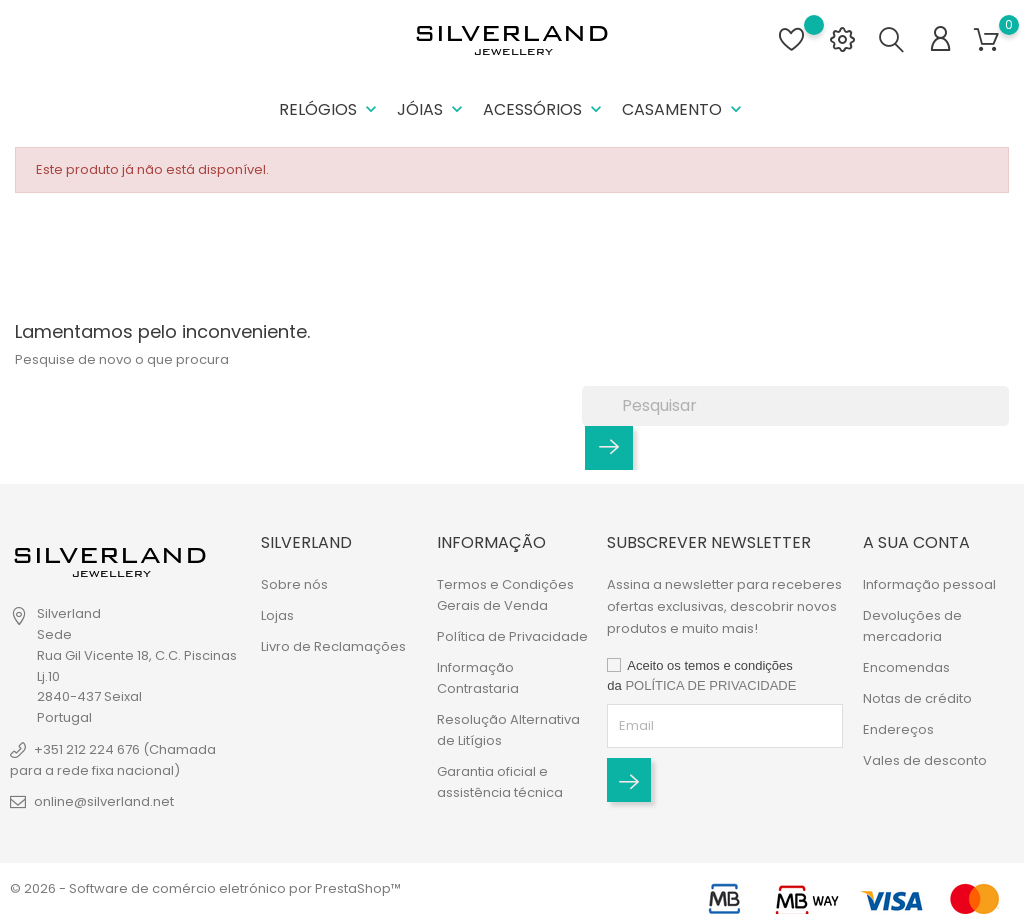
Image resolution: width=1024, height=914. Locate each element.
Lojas (277, 615)
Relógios (330, 109)
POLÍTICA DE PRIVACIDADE (710, 685)
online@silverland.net (104, 801)
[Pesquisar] (795, 406)
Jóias (432, 109)
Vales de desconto (925, 760)
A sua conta (916, 542)
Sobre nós (294, 584)
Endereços (898, 729)
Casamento (684, 109)
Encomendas (906, 667)
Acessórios (544, 109)
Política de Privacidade (512, 636)
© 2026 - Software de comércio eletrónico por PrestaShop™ (205, 888)
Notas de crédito (917, 698)
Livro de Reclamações (333, 646)
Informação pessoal (929, 584)
